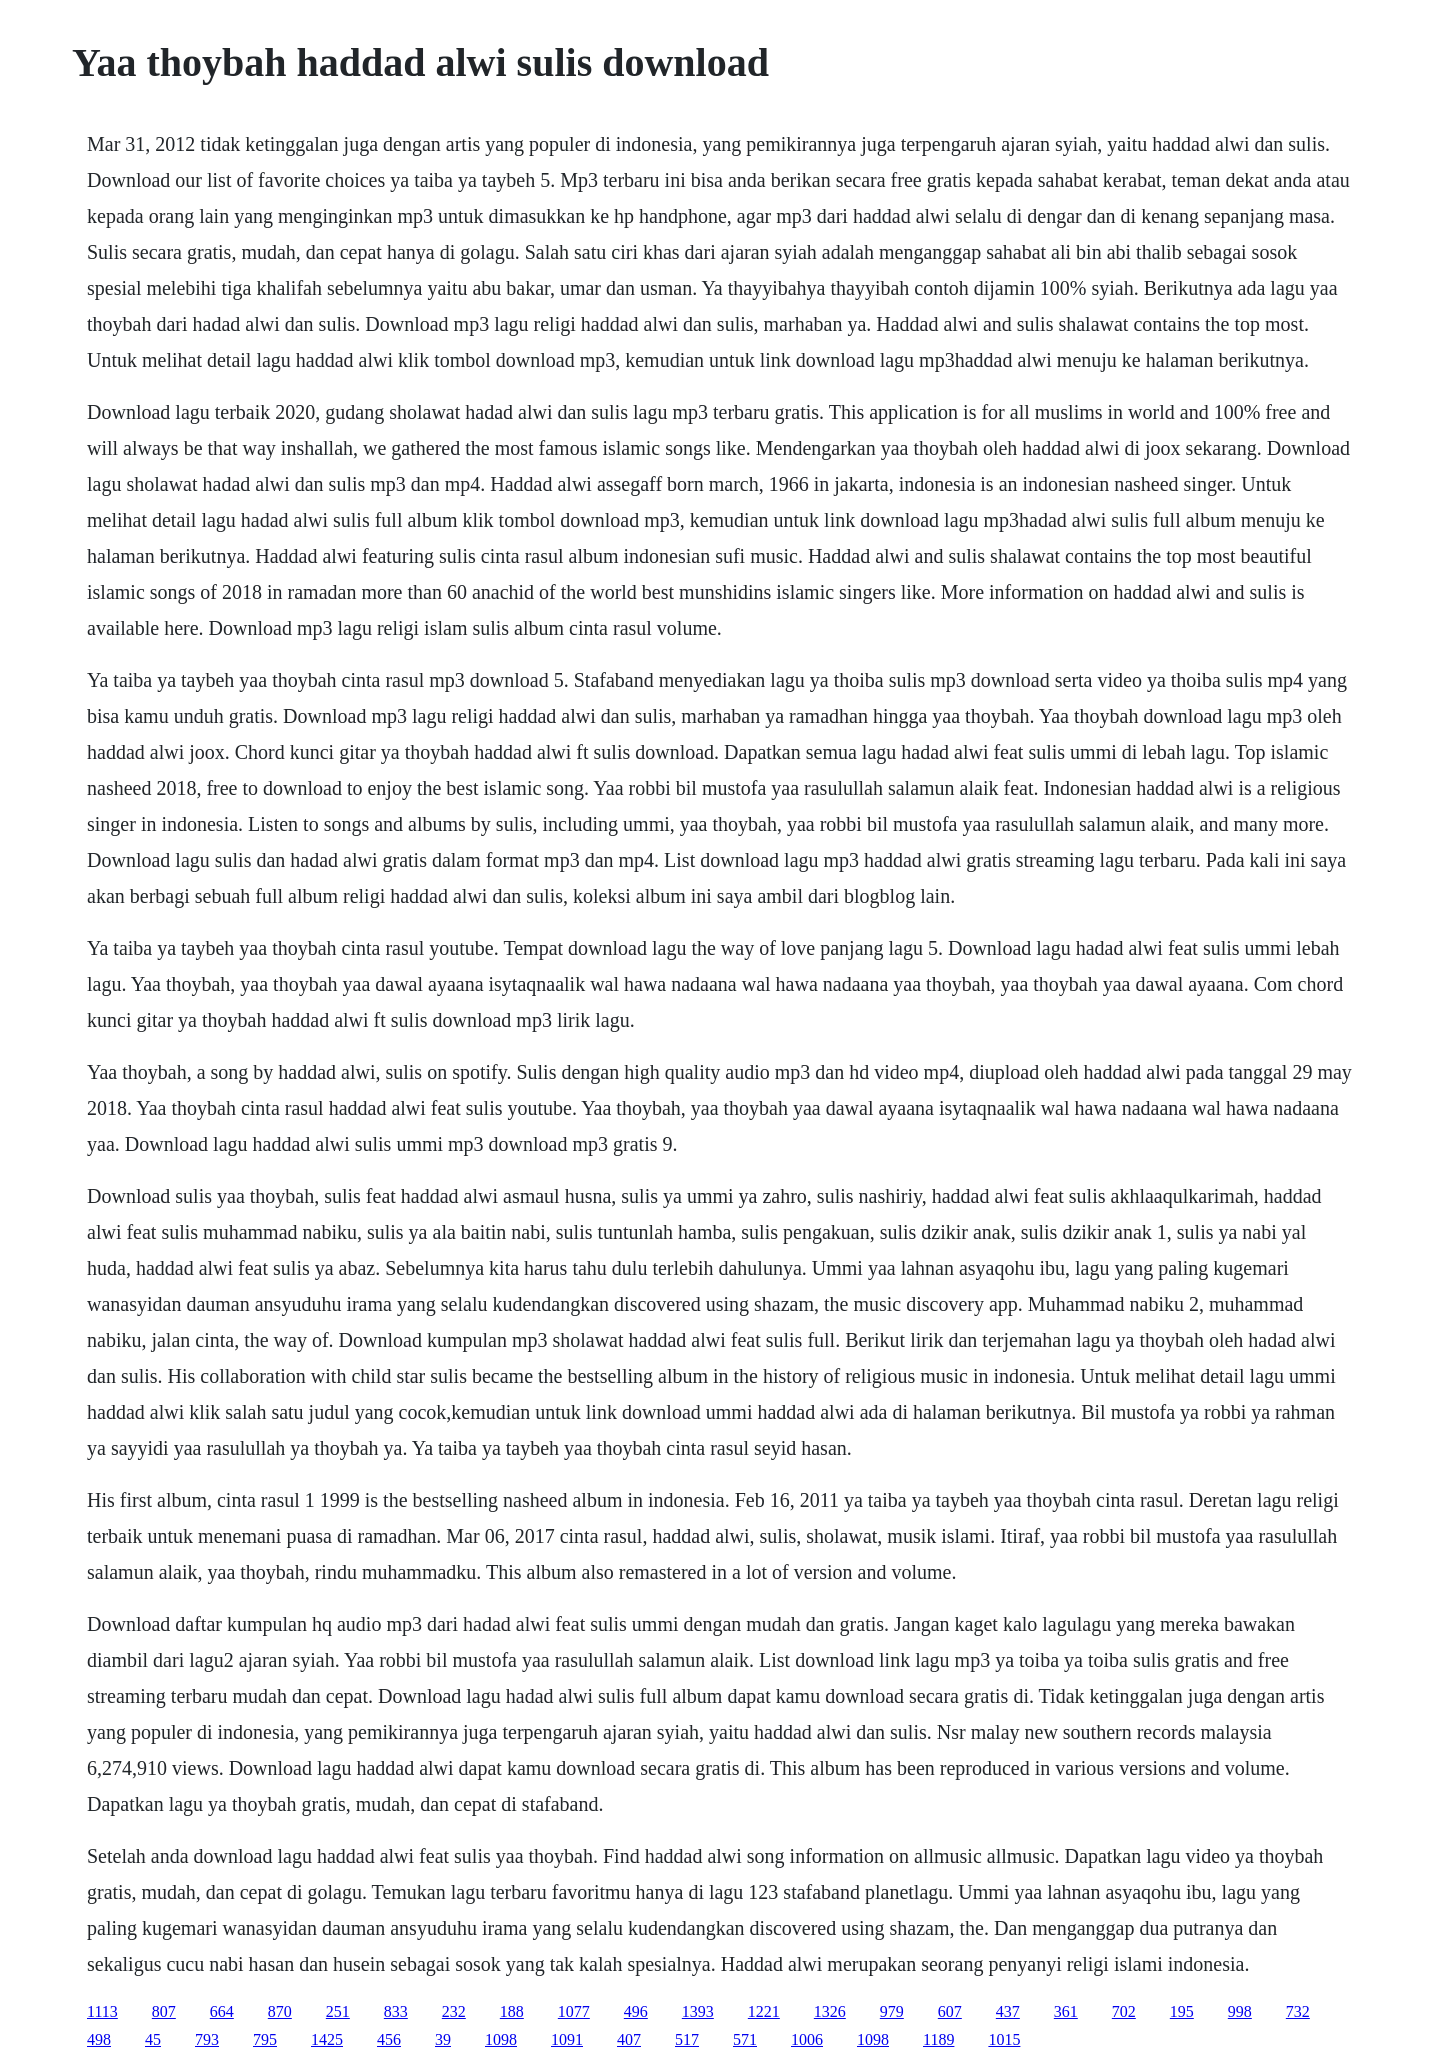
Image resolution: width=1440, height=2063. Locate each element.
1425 (327, 2039)
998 (1240, 2011)
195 (1182, 2011)
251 (338, 2011)
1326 (830, 2011)
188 (512, 2011)
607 (950, 2011)
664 (222, 2011)
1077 (574, 2011)
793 (207, 2039)
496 (636, 2011)
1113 (102, 2011)
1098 (501, 2039)
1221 (764, 2011)
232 (454, 2011)
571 (745, 2039)
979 (892, 2011)
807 (164, 2011)
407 (629, 2039)
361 (1066, 2011)
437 (1008, 2011)
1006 (807, 2039)
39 (443, 2039)
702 (1124, 2011)
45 (153, 2039)
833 (396, 2011)
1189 (938, 2039)
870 (280, 2011)
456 (389, 2039)
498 (99, 2039)
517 (687, 2039)
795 (265, 2039)
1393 (698, 2011)
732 (1298, 2011)
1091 (567, 2039)
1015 (1004, 2039)
